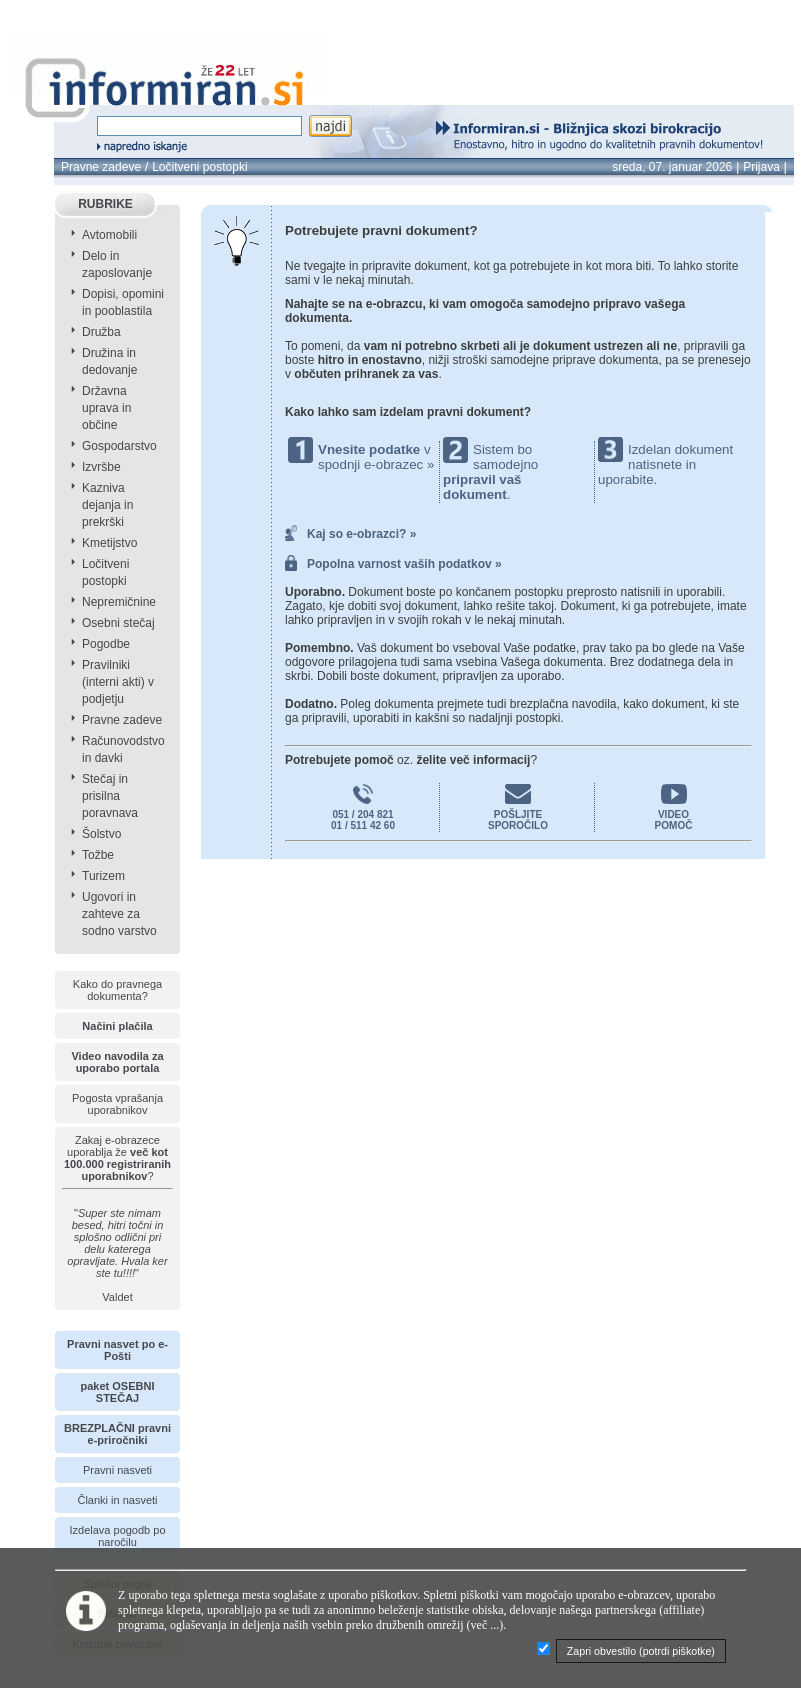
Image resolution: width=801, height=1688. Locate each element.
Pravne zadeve (101, 167)
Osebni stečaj (118, 623)
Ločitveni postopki (199, 167)
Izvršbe (101, 467)
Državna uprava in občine (106, 408)
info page (77, 11)
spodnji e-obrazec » (376, 464)
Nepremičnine (119, 602)
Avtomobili (109, 235)
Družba (101, 332)
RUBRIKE (105, 204)
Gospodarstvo (119, 446)
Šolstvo (101, 834)
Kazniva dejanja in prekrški (107, 505)
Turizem (103, 876)
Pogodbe (106, 644)
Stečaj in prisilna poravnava (110, 796)
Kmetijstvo (109, 543)
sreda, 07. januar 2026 (672, 167)
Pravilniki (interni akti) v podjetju (118, 682)
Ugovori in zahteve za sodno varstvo (119, 914)
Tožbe (98, 855)
